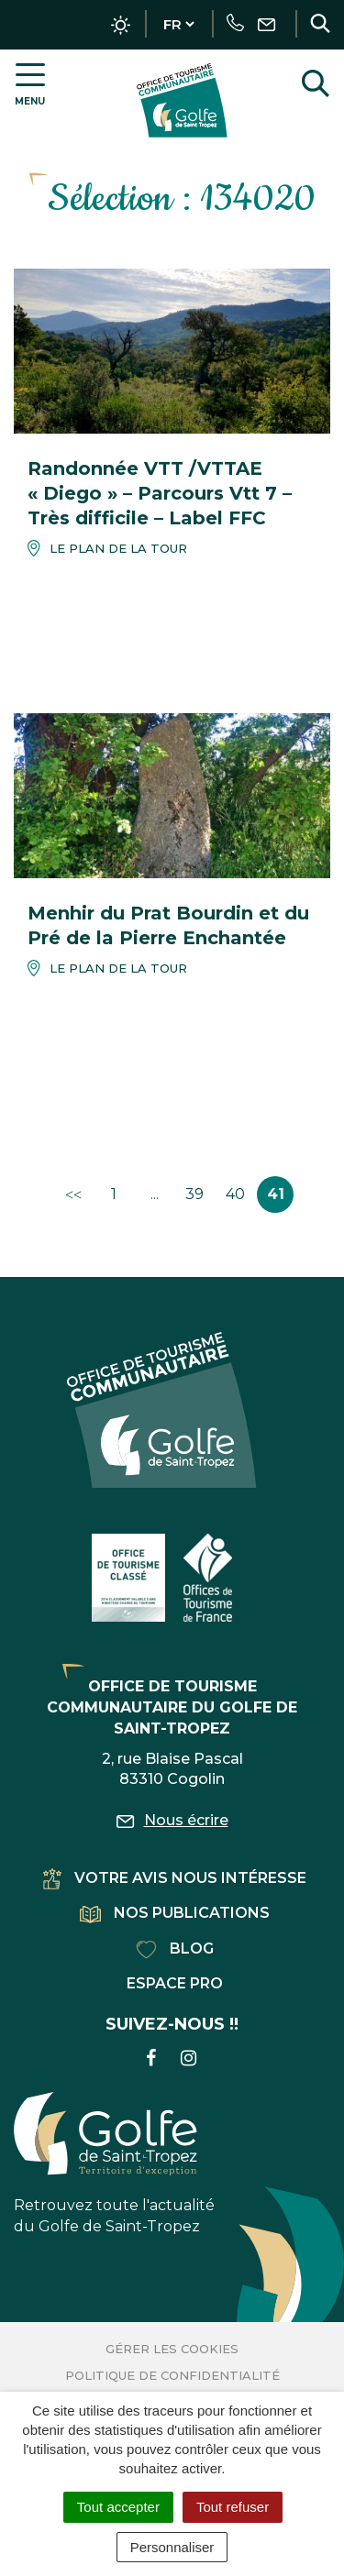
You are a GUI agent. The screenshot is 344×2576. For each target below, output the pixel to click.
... (154, 1194)
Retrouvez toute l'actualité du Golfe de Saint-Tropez (114, 2163)
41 (275, 1194)
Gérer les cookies (172, 2348)
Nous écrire (172, 1820)
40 (235, 1194)
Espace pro (175, 1983)
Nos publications (175, 1912)
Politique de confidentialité (172, 2375)
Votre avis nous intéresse (174, 1878)
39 (194, 1194)
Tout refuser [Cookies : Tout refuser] (232, 2507)
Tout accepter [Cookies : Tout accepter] (118, 2507)
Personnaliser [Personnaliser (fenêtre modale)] (172, 2547)
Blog (175, 1948)
